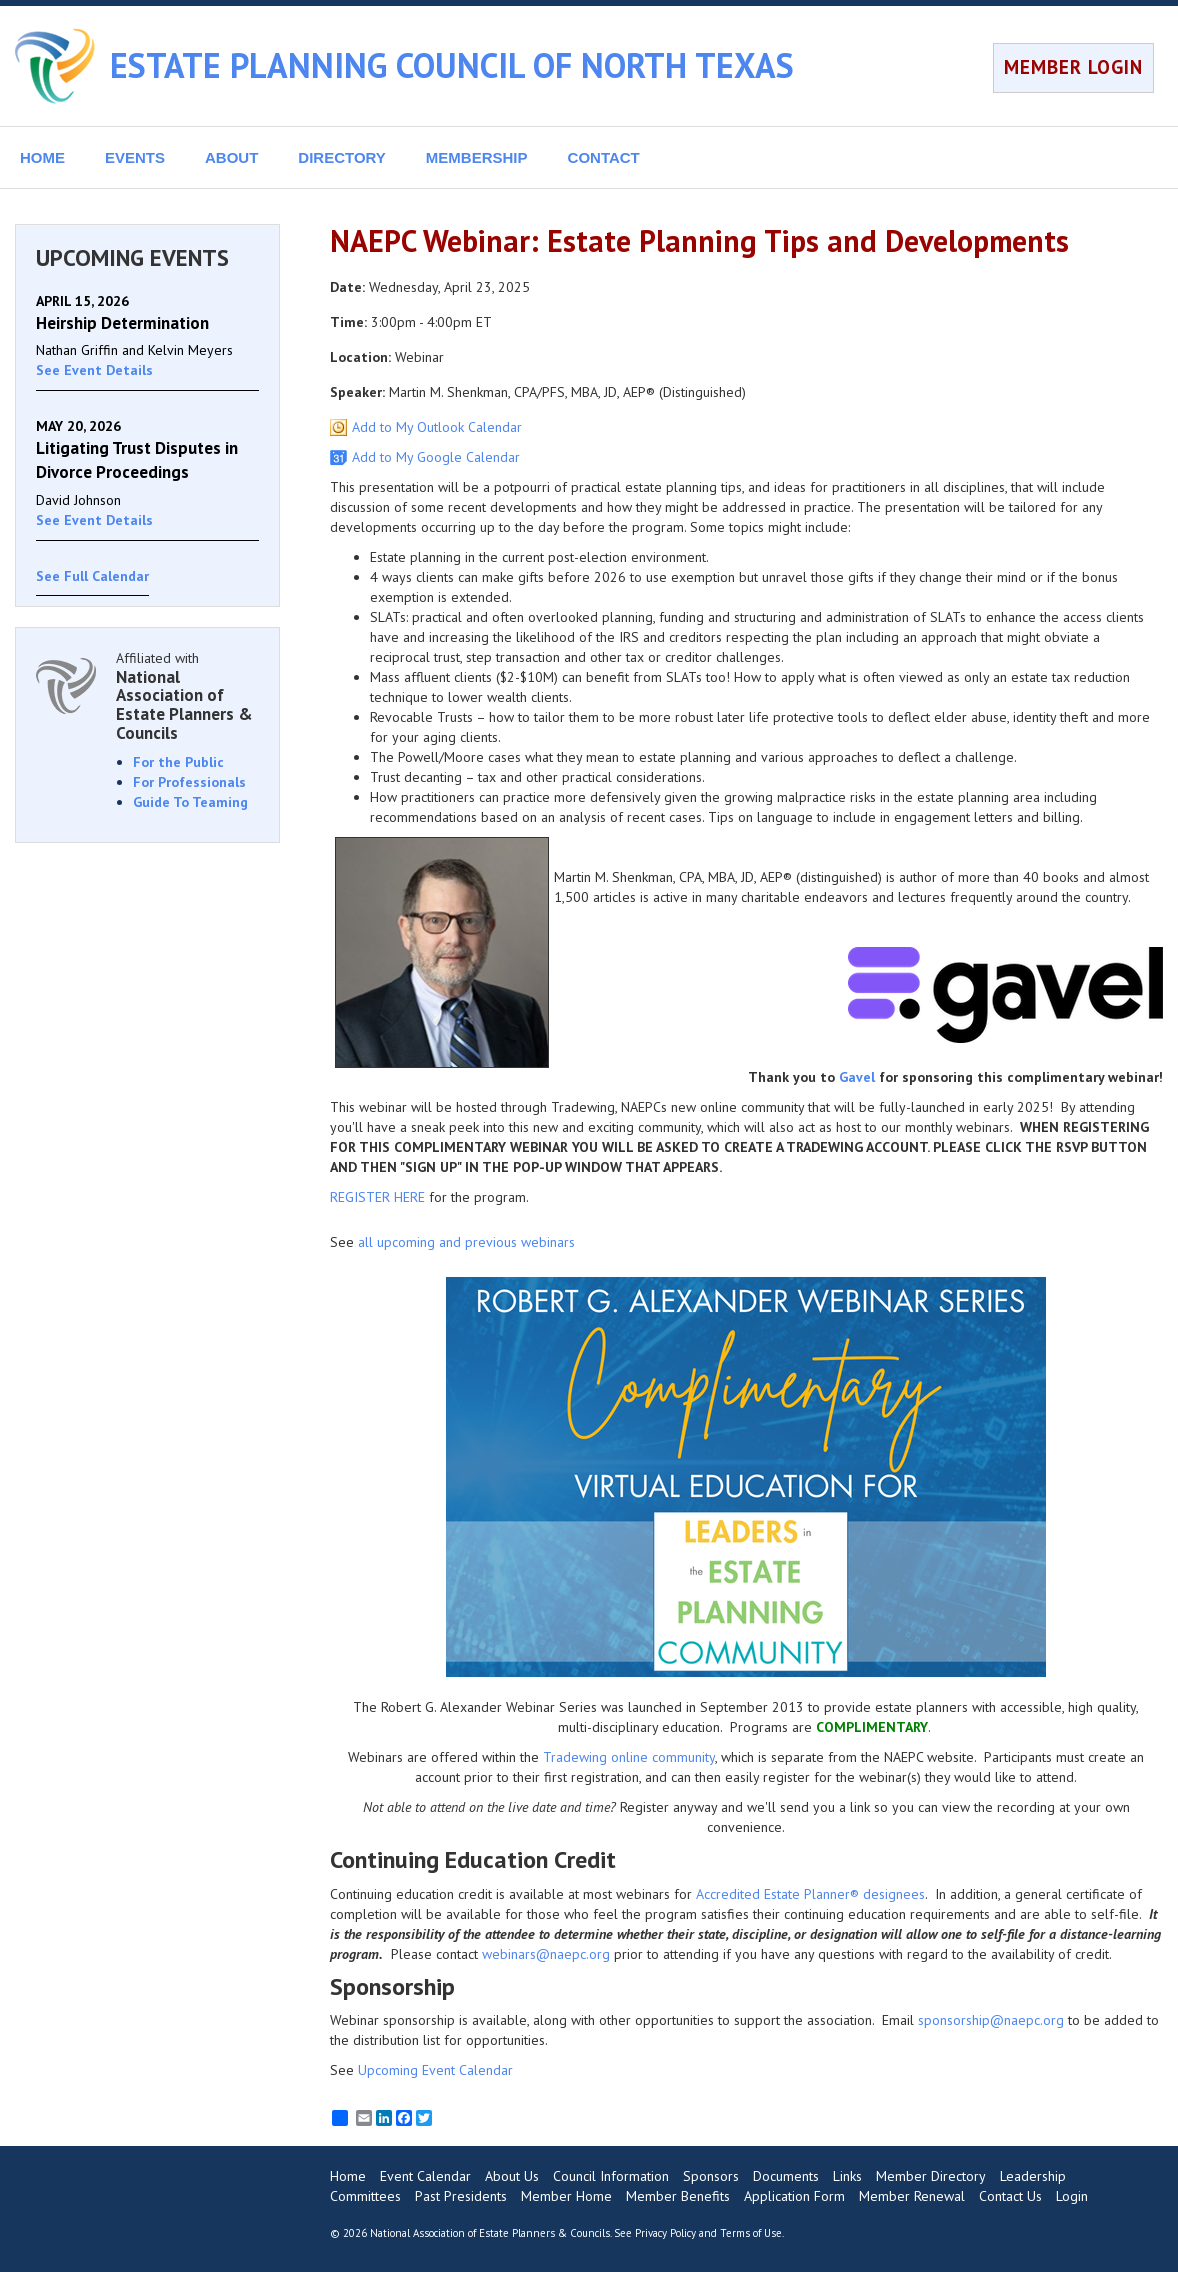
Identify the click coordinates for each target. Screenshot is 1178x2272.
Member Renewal (912, 2196)
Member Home (566, 2196)
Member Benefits (678, 2196)
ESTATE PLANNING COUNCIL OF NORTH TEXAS (452, 65)
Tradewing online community (629, 1757)
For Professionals (189, 782)
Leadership (1033, 2176)
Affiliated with (187, 696)
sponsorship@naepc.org (991, 2020)
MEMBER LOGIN (1073, 67)
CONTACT (604, 157)
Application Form (794, 2196)
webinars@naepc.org (546, 1954)
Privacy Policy (665, 2233)
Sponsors (711, 2176)
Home (348, 2176)
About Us (512, 2176)
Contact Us (1010, 2196)
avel (861, 1077)
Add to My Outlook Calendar (437, 427)
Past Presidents (461, 2196)
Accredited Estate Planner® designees (810, 1894)
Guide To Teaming (190, 802)
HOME (42, 157)
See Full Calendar (92, 576)
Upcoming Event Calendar (435, 2070)
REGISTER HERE (377, 1197)
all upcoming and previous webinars (466, 1242)
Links (847, 2176)
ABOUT (231, 157)
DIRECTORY (342, 157)
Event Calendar (425, 2176)
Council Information (611, 2176)
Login (1072, 2196)
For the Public (178, 762)
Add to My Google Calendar (436, 457)
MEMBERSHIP (477, 157)
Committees (365, 2196)
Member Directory (931, 2176)
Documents (786, 2176)
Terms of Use (751, 2233)
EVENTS (135, 157)
